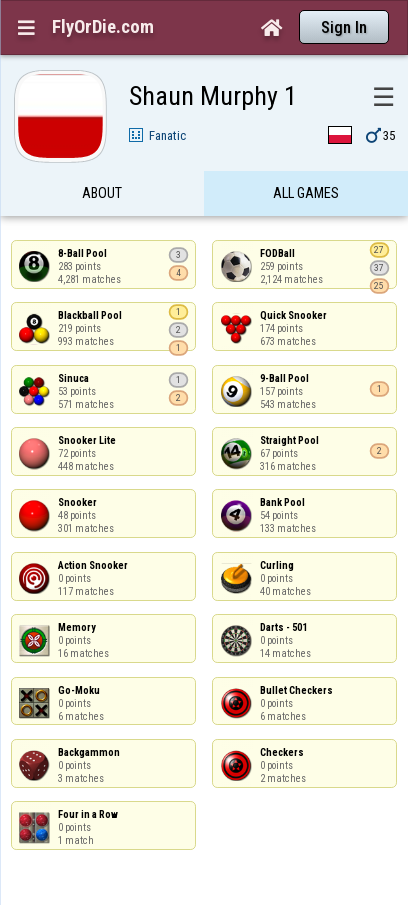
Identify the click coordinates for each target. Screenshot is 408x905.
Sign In (344, 27)
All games (306, 193)
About (102, 193)
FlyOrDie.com (103, 27)
